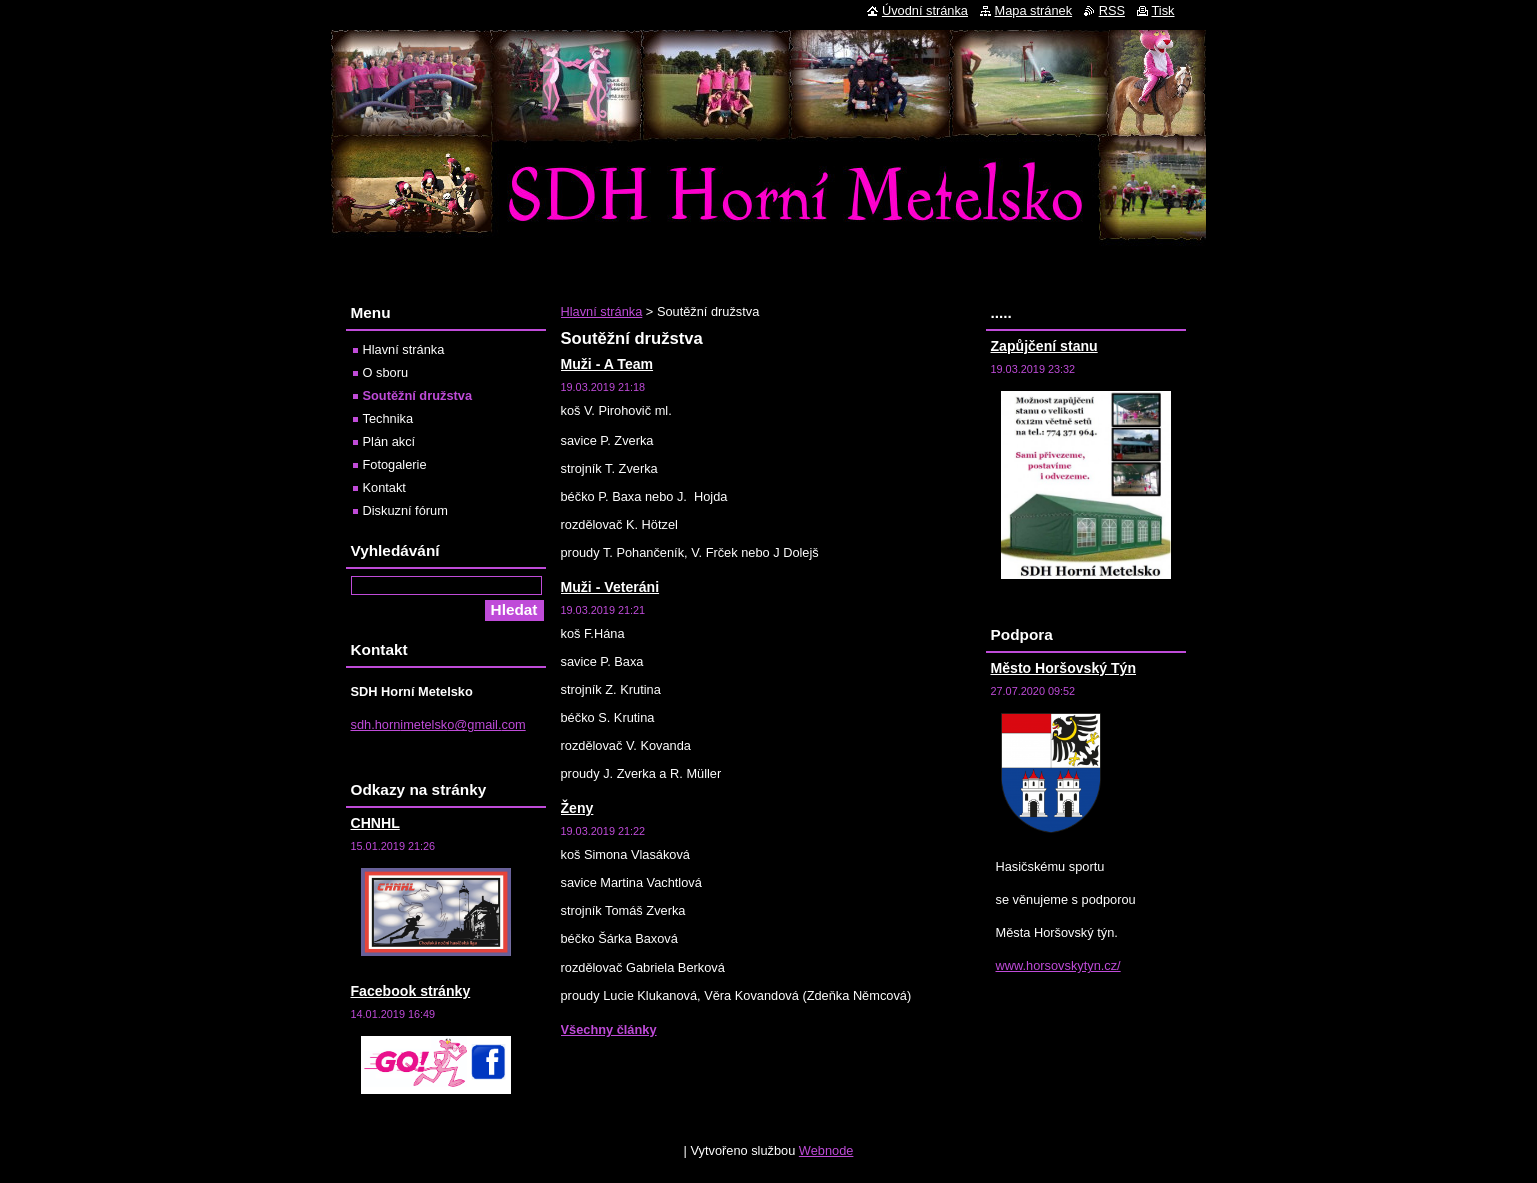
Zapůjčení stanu (1044, 346)
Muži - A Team (607, 364)
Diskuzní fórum (405, 510)
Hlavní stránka (602, 311)
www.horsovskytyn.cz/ (1058, 965)
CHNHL (375, 823)
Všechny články (609, 1029)
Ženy (577, 808)
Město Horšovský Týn (1064, 668)
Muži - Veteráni (610, 587)
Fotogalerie (395, 464)
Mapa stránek (1034, 10)
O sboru (386, 372)
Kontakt (384, 487)
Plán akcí (389, 441)
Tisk (1163, 10)
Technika (388, 418)
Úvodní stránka (925, 10)
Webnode (826, 1150)
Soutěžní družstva (418, 395)
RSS (1112, 10)
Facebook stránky (411, 991)
